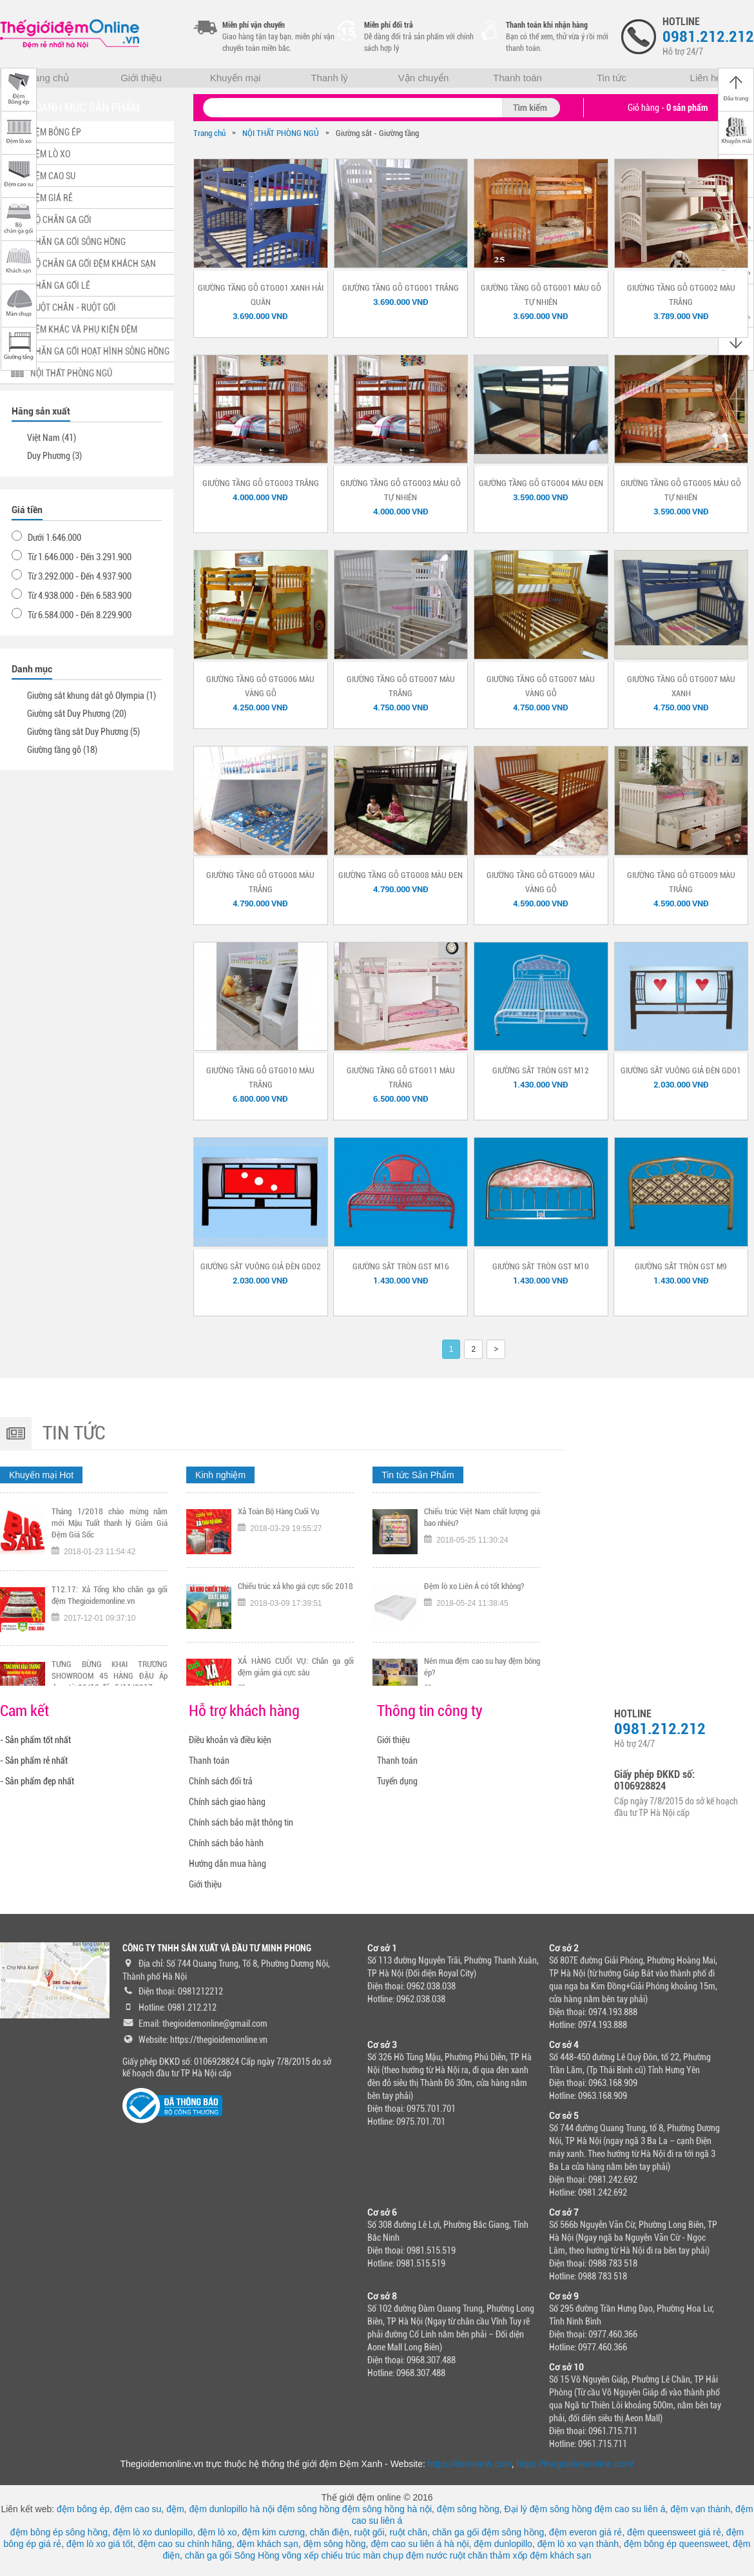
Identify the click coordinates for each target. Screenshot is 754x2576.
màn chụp (383, 2555)
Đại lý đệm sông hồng (548, 2509)
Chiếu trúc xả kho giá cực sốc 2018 (295, 1660)
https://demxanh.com (470, 2464)
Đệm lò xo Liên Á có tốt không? (474, 1660)
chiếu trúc (340, 2555)
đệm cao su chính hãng (185, 2544)
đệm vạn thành (700, 2509)
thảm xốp (508, 2555)
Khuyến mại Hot (41, 1475)
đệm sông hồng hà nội (387, 2509)
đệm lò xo (217, 2532)
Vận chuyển (423, 77)
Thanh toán (517, 77)
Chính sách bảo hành (226, 1843)
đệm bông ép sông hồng (59, 2532)
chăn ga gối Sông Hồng (232, 2555)
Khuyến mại (235, 77)
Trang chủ (47, 77)
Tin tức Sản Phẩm (418, 1475)
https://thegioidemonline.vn (218, 2039)
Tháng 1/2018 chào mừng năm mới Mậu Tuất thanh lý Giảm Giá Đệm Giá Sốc (110, 1597)
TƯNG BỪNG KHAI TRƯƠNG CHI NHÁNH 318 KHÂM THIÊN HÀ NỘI (296, 1516)
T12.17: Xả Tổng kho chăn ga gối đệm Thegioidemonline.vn (110, 1669)
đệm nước (426, 2555)
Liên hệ (706, 77)
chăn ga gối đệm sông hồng (488, 2532)
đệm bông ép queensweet (676, 2544)
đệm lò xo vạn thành (578, 2544)
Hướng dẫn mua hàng (227, 1864)
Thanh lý (329, 77)
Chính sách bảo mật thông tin (241, 1822)
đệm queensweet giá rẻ (674, 2532)
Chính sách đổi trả (221, 1781)
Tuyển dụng (397, 1781)
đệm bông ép (83, 2509)
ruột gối (369, 2532)
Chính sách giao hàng (227, 1802)
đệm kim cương (273, 2532)
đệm (175, 2509)
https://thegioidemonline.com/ (575, 2464)
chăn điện (329, 2532)
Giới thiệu (141, 77)
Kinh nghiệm (220, 1475)
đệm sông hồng (308, 2509)
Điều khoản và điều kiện (230, 1740)
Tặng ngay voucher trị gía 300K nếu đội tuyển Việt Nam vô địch (110, 1516)
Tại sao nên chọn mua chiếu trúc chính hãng (482, 1516)
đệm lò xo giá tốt (99, 2544)
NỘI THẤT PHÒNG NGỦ (280, 133)
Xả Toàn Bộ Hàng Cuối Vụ (278, 1585)
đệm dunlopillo (503, 2544)
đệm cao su (138, 2509)
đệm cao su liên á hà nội (420, 2544)
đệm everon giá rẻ (585, 2532)
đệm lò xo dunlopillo (153, 2532)
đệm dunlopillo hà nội (232, 2509)
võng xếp (300, 2555)
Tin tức (611, 77)
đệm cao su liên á (630, 2509)
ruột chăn (408, 2532)
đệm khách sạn (267, 2544)
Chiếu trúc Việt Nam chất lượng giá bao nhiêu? (482, 1591)
